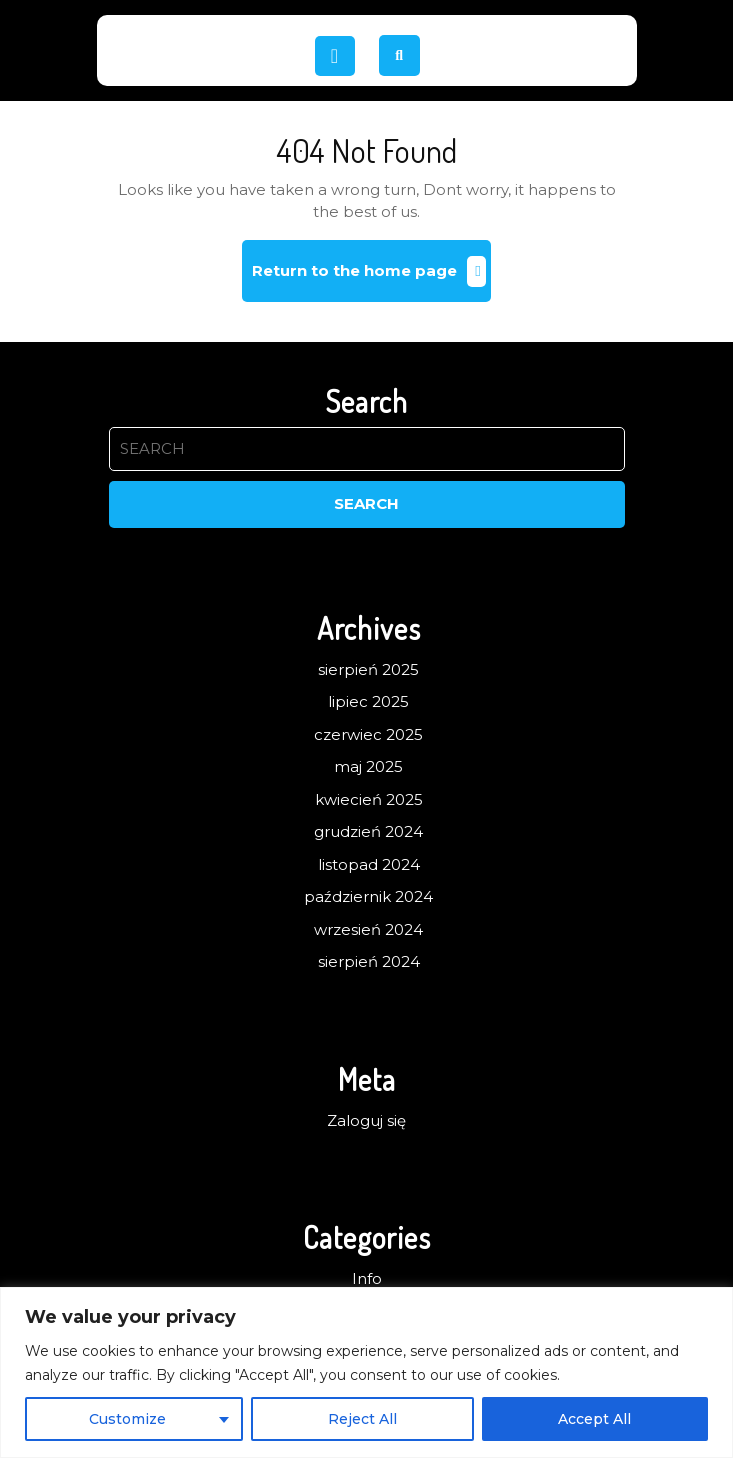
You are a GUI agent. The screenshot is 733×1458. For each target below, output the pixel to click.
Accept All (594, 1419)
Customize (127, 1419)
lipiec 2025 (368, 701)
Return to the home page (371, 278)
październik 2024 (368, 896)
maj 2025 (368, 766)
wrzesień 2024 (368, 929)
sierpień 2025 (368, 669)
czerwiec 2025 (368, 734)
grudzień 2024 (368, 831)
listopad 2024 (369, 864)
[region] (366, 1372)
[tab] (335, 56)
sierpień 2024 (369, 961)
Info (367, 1278)
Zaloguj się (366, 1120)
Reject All (362, 1419)
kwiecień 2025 (369, 799)
